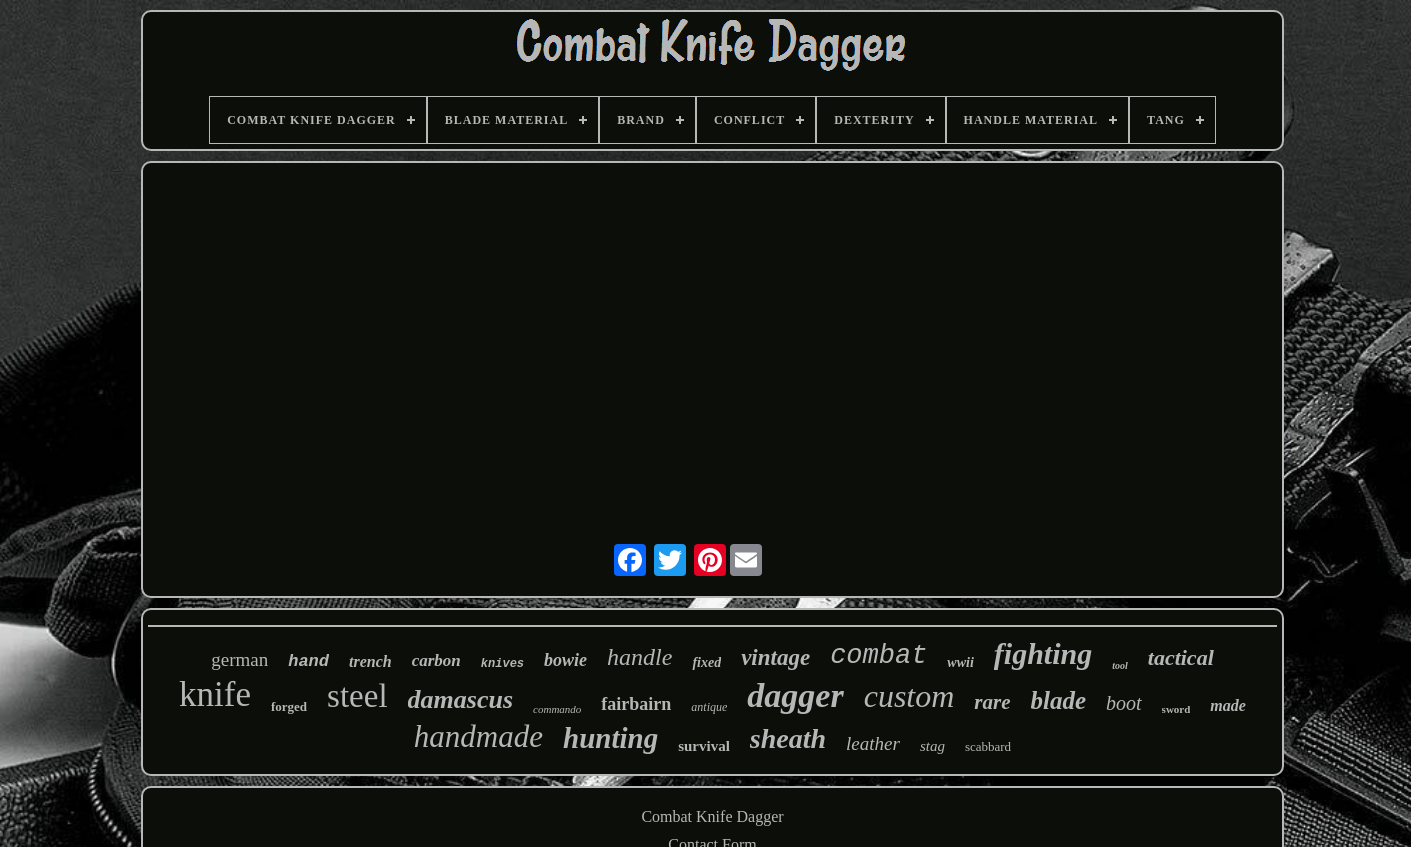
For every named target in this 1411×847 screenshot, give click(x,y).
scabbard (988, 746)
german (239, 659)
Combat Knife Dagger (712, 816)
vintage (775, 657)
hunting (610, 738)
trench (370, 661)
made (1228, 705)
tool (1120, 665)
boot (1124, 703)
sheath (788, 738)
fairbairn (636, 704)
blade (1059, 700)
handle (639, 657)
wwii (960, 662)
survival (704, 746)
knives (502, 664)
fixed (706, 662)
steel (357, 696)
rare (992, 702)
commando (557, 709)
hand (308, 661)
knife (215, 694)
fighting (1043, 653)
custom (909, 696)
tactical (1181, 657)
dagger (795, 695)
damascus (460, 699)
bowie (565, 660)
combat (878, 656)
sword (1176, 709)
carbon (436, 660)
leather (873, 743)
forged (289, 706)
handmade (478, 736)
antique (709, 707)
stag (932, 746)
